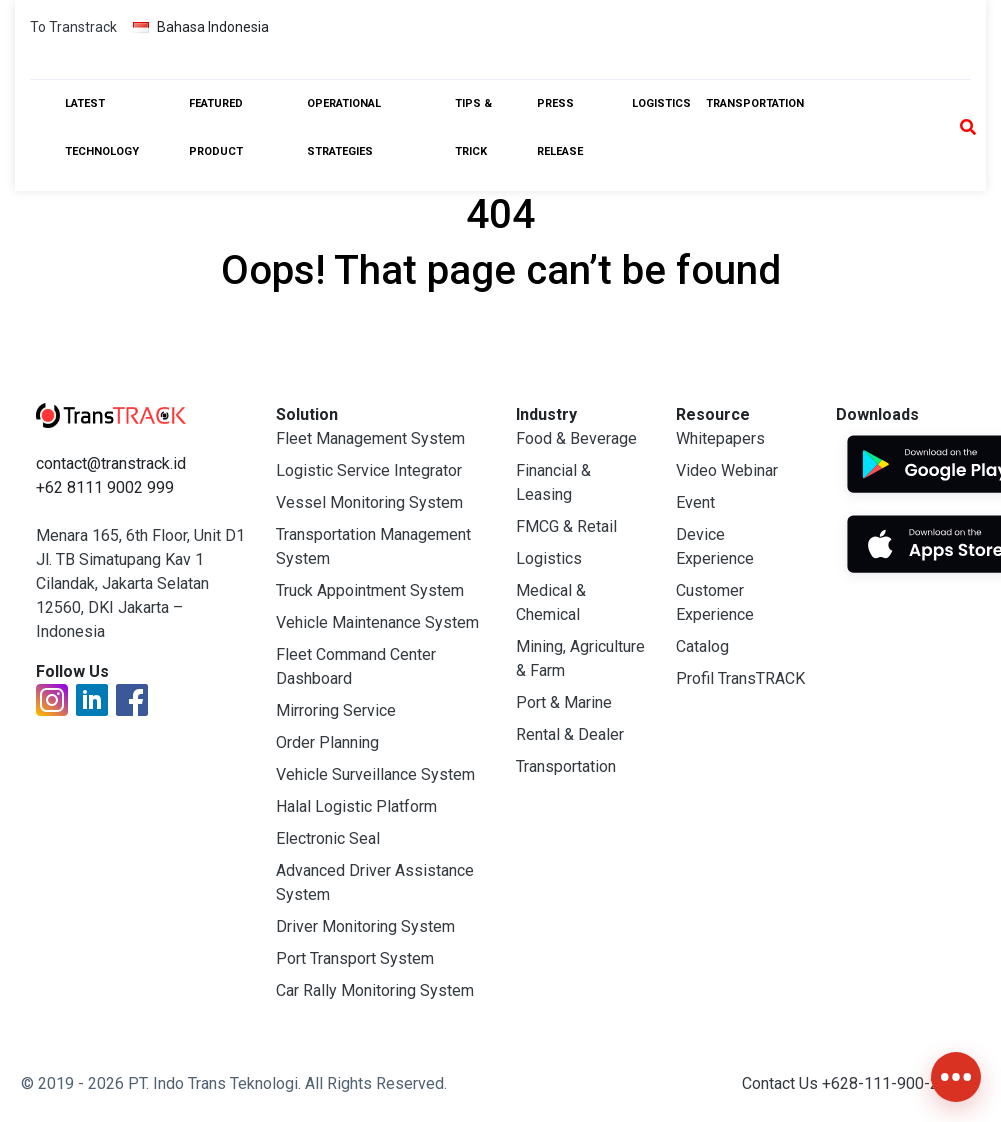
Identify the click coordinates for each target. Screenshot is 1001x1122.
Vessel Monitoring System (369, 502)
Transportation (755, 103)
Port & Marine (564, 702)
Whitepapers (720, 438)
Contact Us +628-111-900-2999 (854, 1083)
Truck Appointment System (370, 590)
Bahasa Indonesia (201, 27)
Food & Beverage (576, 438)
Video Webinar (727, 470)
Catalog (702, 646)
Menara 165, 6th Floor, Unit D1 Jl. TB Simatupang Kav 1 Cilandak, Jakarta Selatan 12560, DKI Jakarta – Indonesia (140, 583)
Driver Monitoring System (365, 926)
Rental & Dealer (570, 734)
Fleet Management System (370, 438)
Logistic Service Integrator (369, 470)
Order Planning (327, 742)
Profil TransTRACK (740, 678)
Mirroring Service (336, 710)
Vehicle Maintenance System (377, 622)
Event (695, 502)
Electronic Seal (328, 838)
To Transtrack (73, 27)
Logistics (661, 103)
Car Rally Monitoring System (375, 990)
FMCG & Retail (566, 526)
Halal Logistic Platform (356, 806)
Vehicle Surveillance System (375, 774)
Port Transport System (355, 958)
